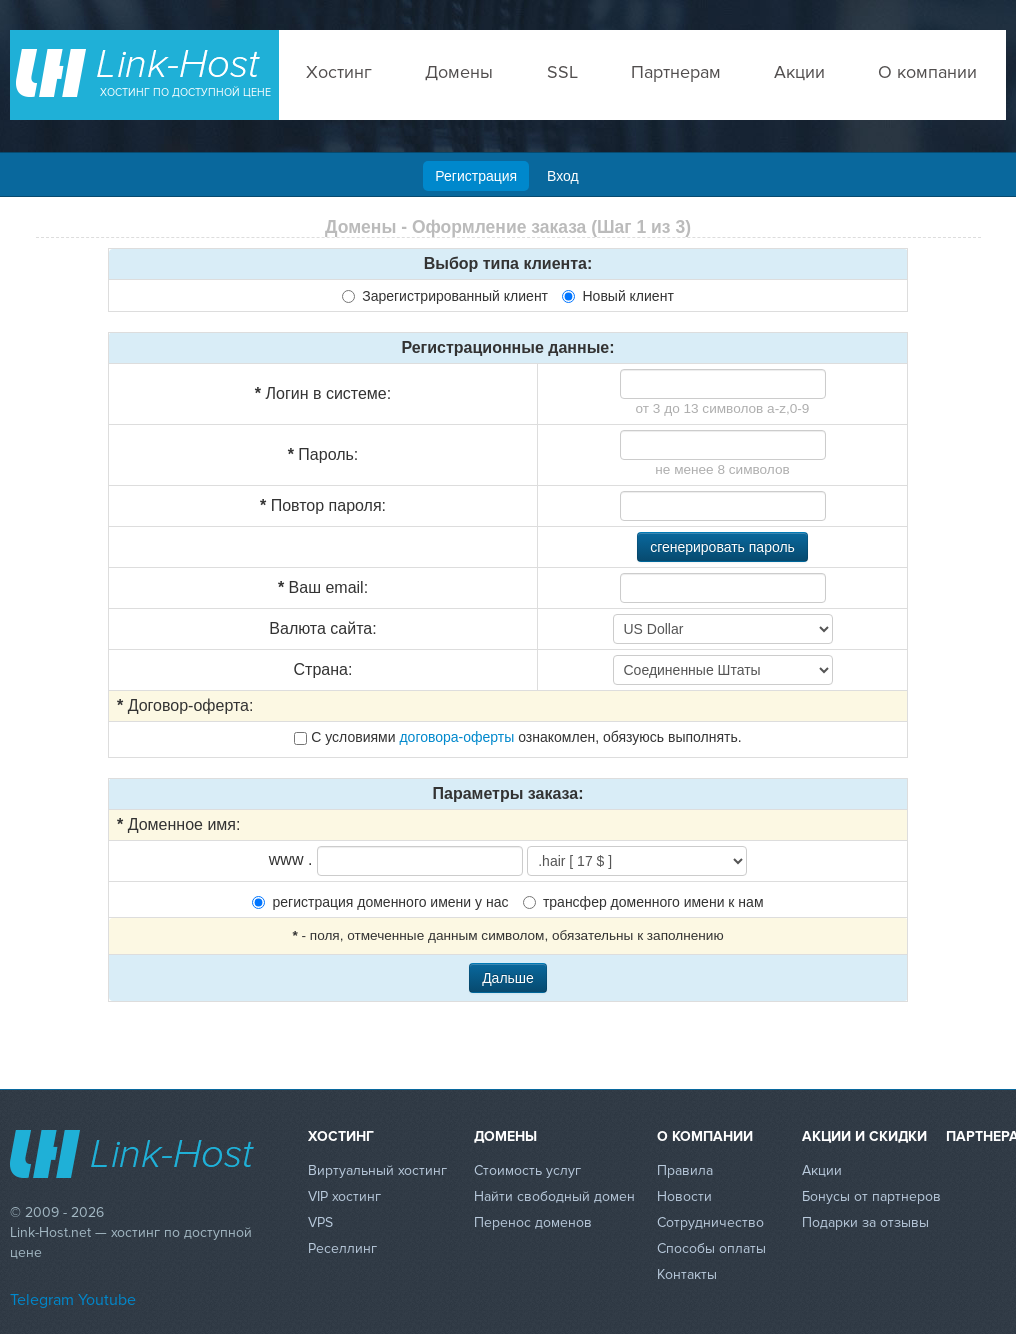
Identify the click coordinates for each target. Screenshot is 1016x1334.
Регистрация (476, 176)
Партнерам (676, 72)
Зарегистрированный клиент (445, 296)
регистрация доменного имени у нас (380, 902)
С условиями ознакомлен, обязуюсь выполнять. (517, 737)
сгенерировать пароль (722, 547)
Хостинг (339, 72)
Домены (459, 72)
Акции (799, 72)
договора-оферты (456, 737)
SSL (562, 72)
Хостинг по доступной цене (185, 92)
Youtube (107, 1300)
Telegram (42, 1300)
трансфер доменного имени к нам (643, 902)
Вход (563, 176)
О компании (927, 72)
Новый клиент (617, 296)
